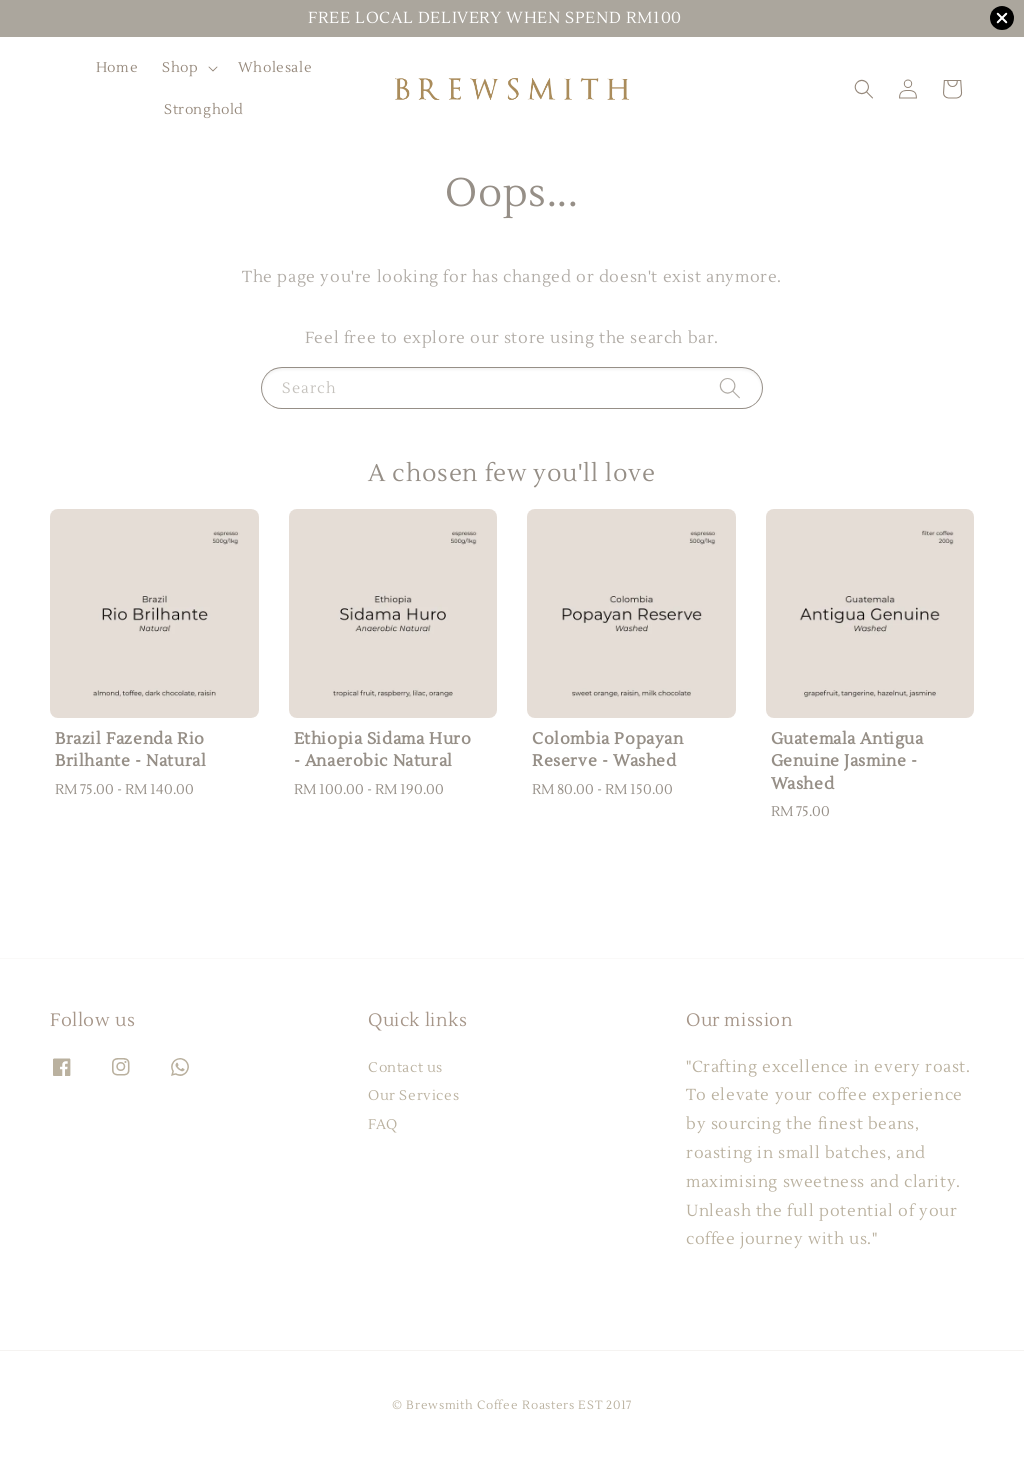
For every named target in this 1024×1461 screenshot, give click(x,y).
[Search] (730, 387)
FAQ (383, 1125)
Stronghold (204, 110)
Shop (180, 68)
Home (117, 68)
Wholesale (275, 68)
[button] (864, 89)
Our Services (413, 1096)
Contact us (405, 1068)
